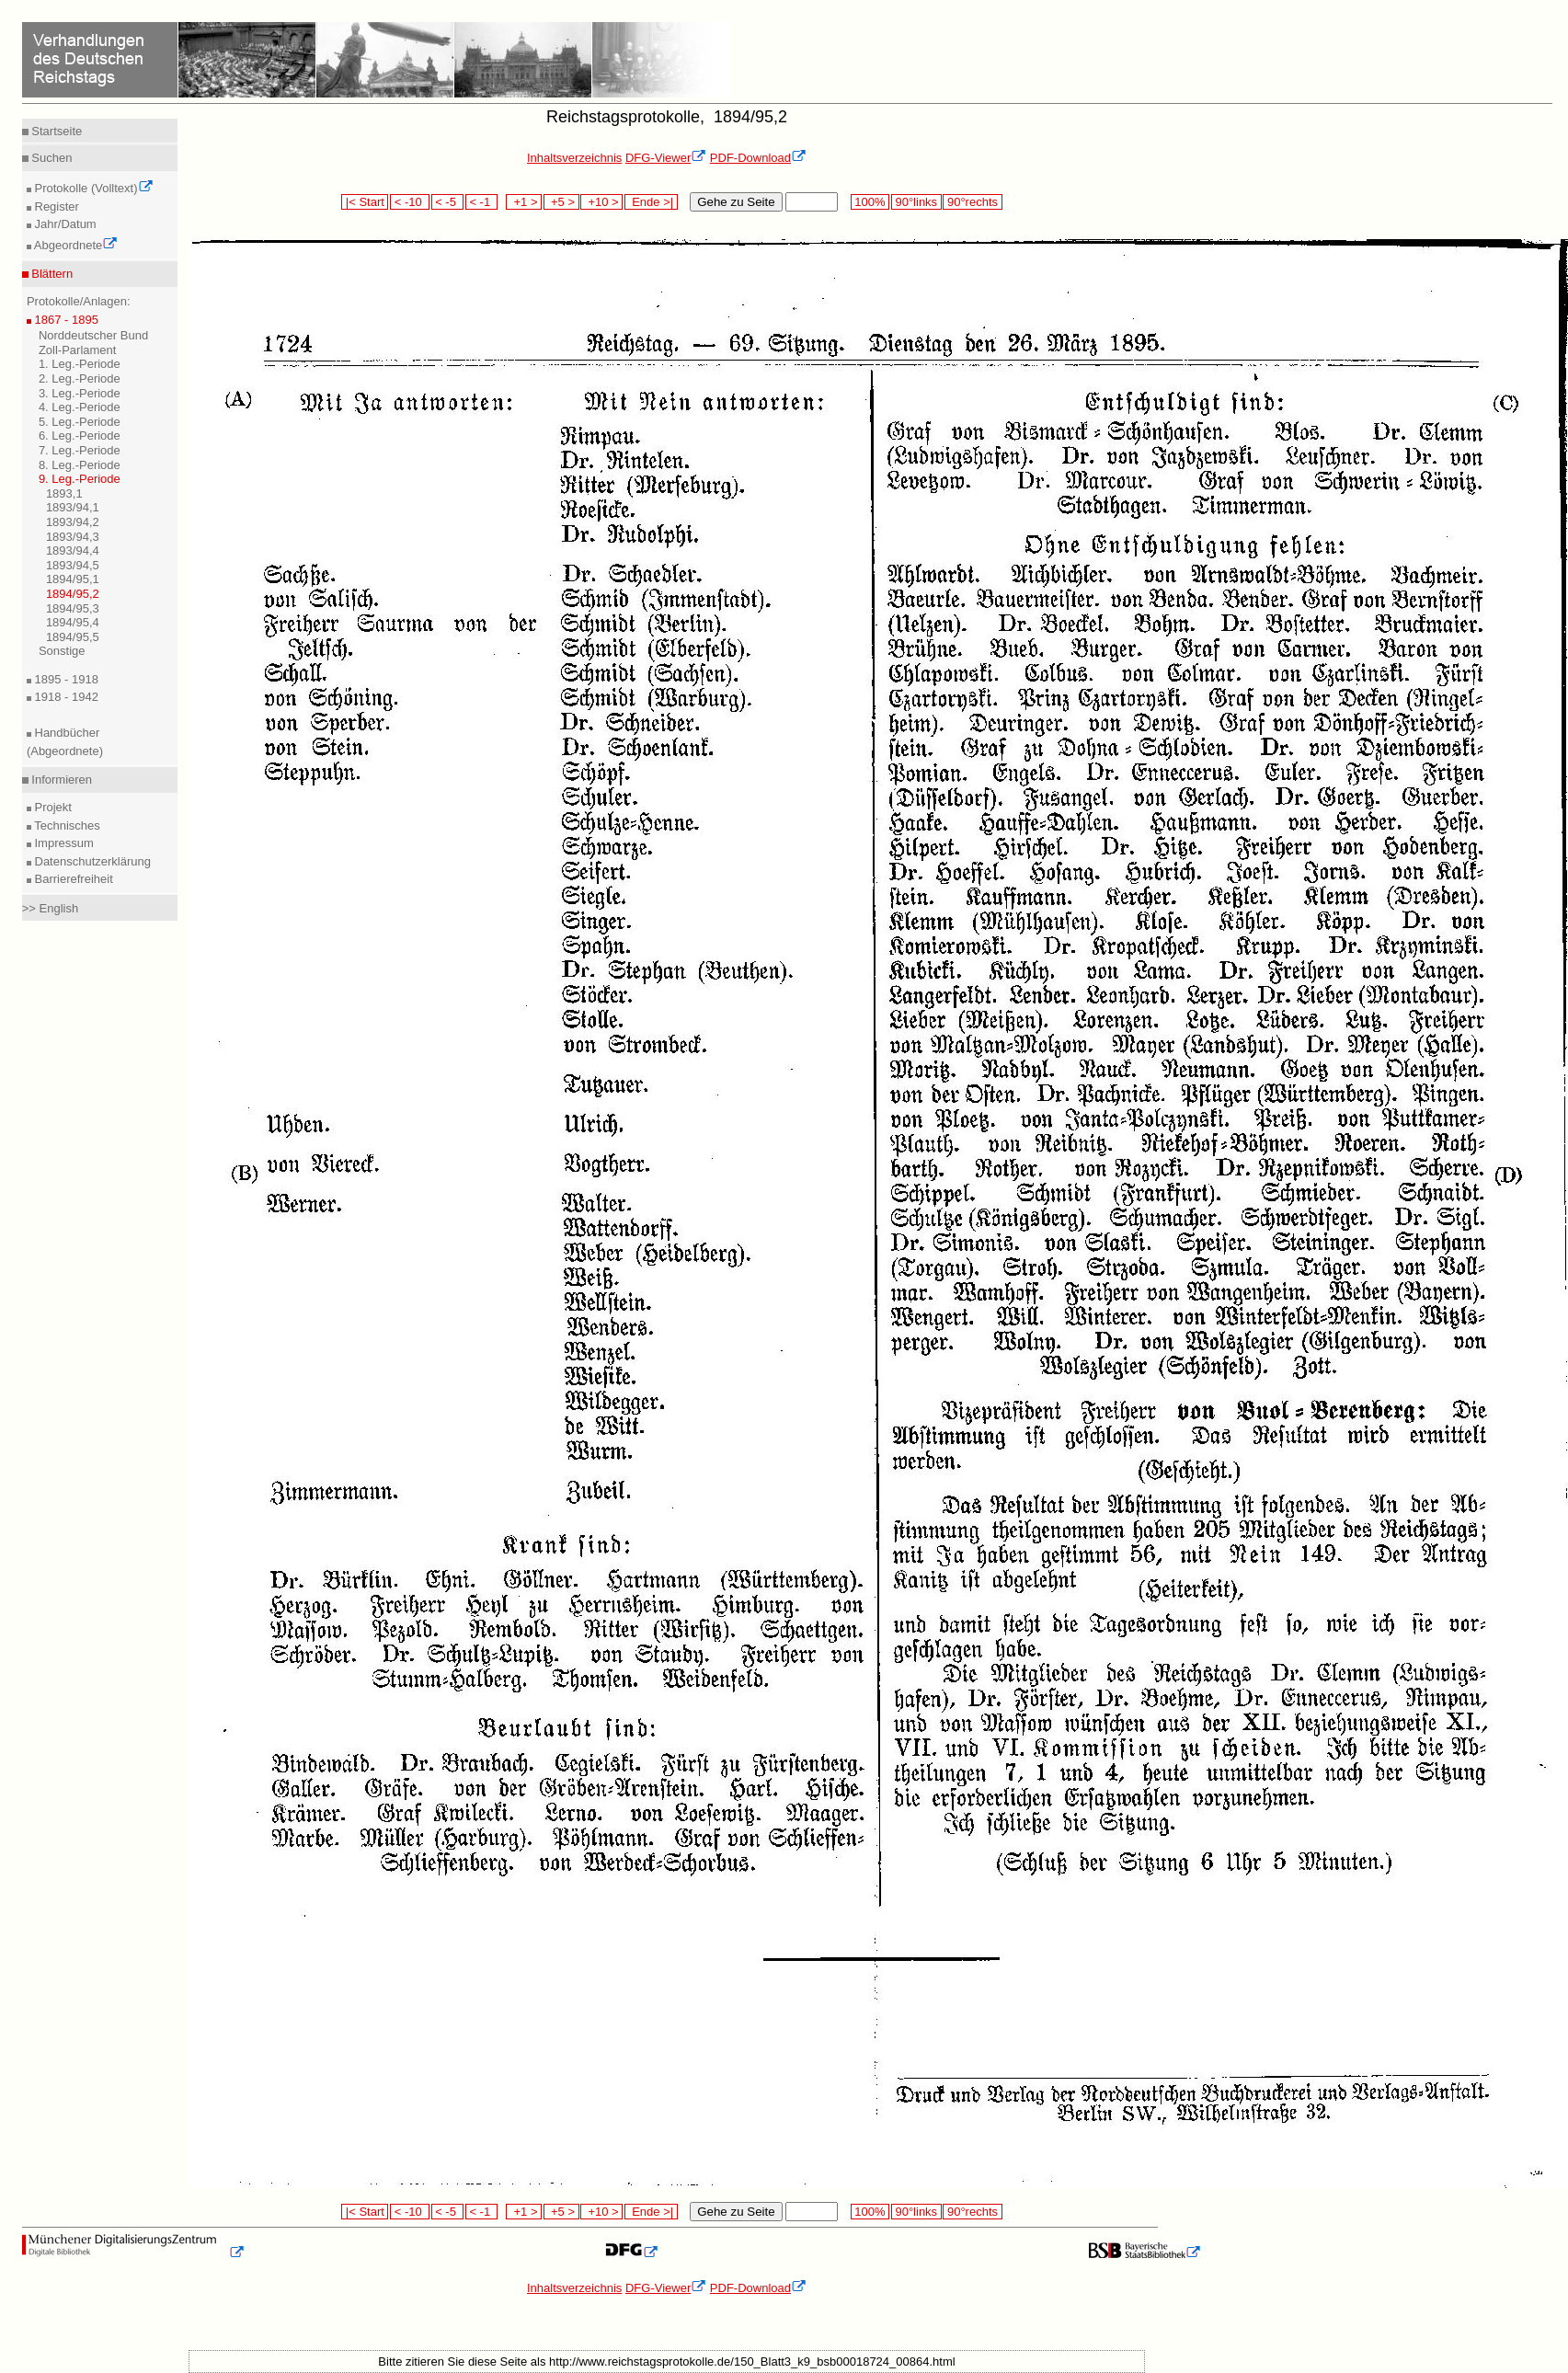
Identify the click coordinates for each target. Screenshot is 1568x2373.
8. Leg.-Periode (79, 465)
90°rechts (972, 202)
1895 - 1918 (64, 679)
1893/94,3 (72, 537)
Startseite (56, 131)
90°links (916, 202)
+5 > (561, 202)
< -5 (448, 202)
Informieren (60, 779)
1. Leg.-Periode (79, 364)
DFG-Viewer (665, 158)
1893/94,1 (72, 507)
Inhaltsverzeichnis (574, 158)
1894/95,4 (72, 622)
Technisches (65, 825)
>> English (50, 908)
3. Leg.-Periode (79, 393)
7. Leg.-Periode (79, 450)
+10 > (601, 202)
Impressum (62, 843)
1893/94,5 (72, 565)
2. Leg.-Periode (79, 378)
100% (870, 202)
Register (55, 206)
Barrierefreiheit (72, 879)
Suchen (51, 158)
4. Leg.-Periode (79, 407)
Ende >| (651, 202)
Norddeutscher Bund (93, 335)
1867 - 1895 (64, 320)
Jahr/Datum (64, 224)
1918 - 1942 (64, 697)
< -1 (482, 202)
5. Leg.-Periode (79, 422)
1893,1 (64, 493)
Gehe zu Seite (735, 202)
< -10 (410, 202)
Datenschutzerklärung (91, 861)
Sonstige (62, 651)
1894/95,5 (72, 637)
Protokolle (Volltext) (92, 188)
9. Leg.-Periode (79, 479)
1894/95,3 (72, 608)
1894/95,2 (72, 594)
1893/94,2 (72, 522)
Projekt (51, 807)
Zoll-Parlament (78, 350)
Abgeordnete (74, 245)
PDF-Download (758, 158)
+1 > (524, 202)
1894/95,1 (72, 579)
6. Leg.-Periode (79, 435)
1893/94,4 (72, 550)
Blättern (51, 274)
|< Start (364, 202)
